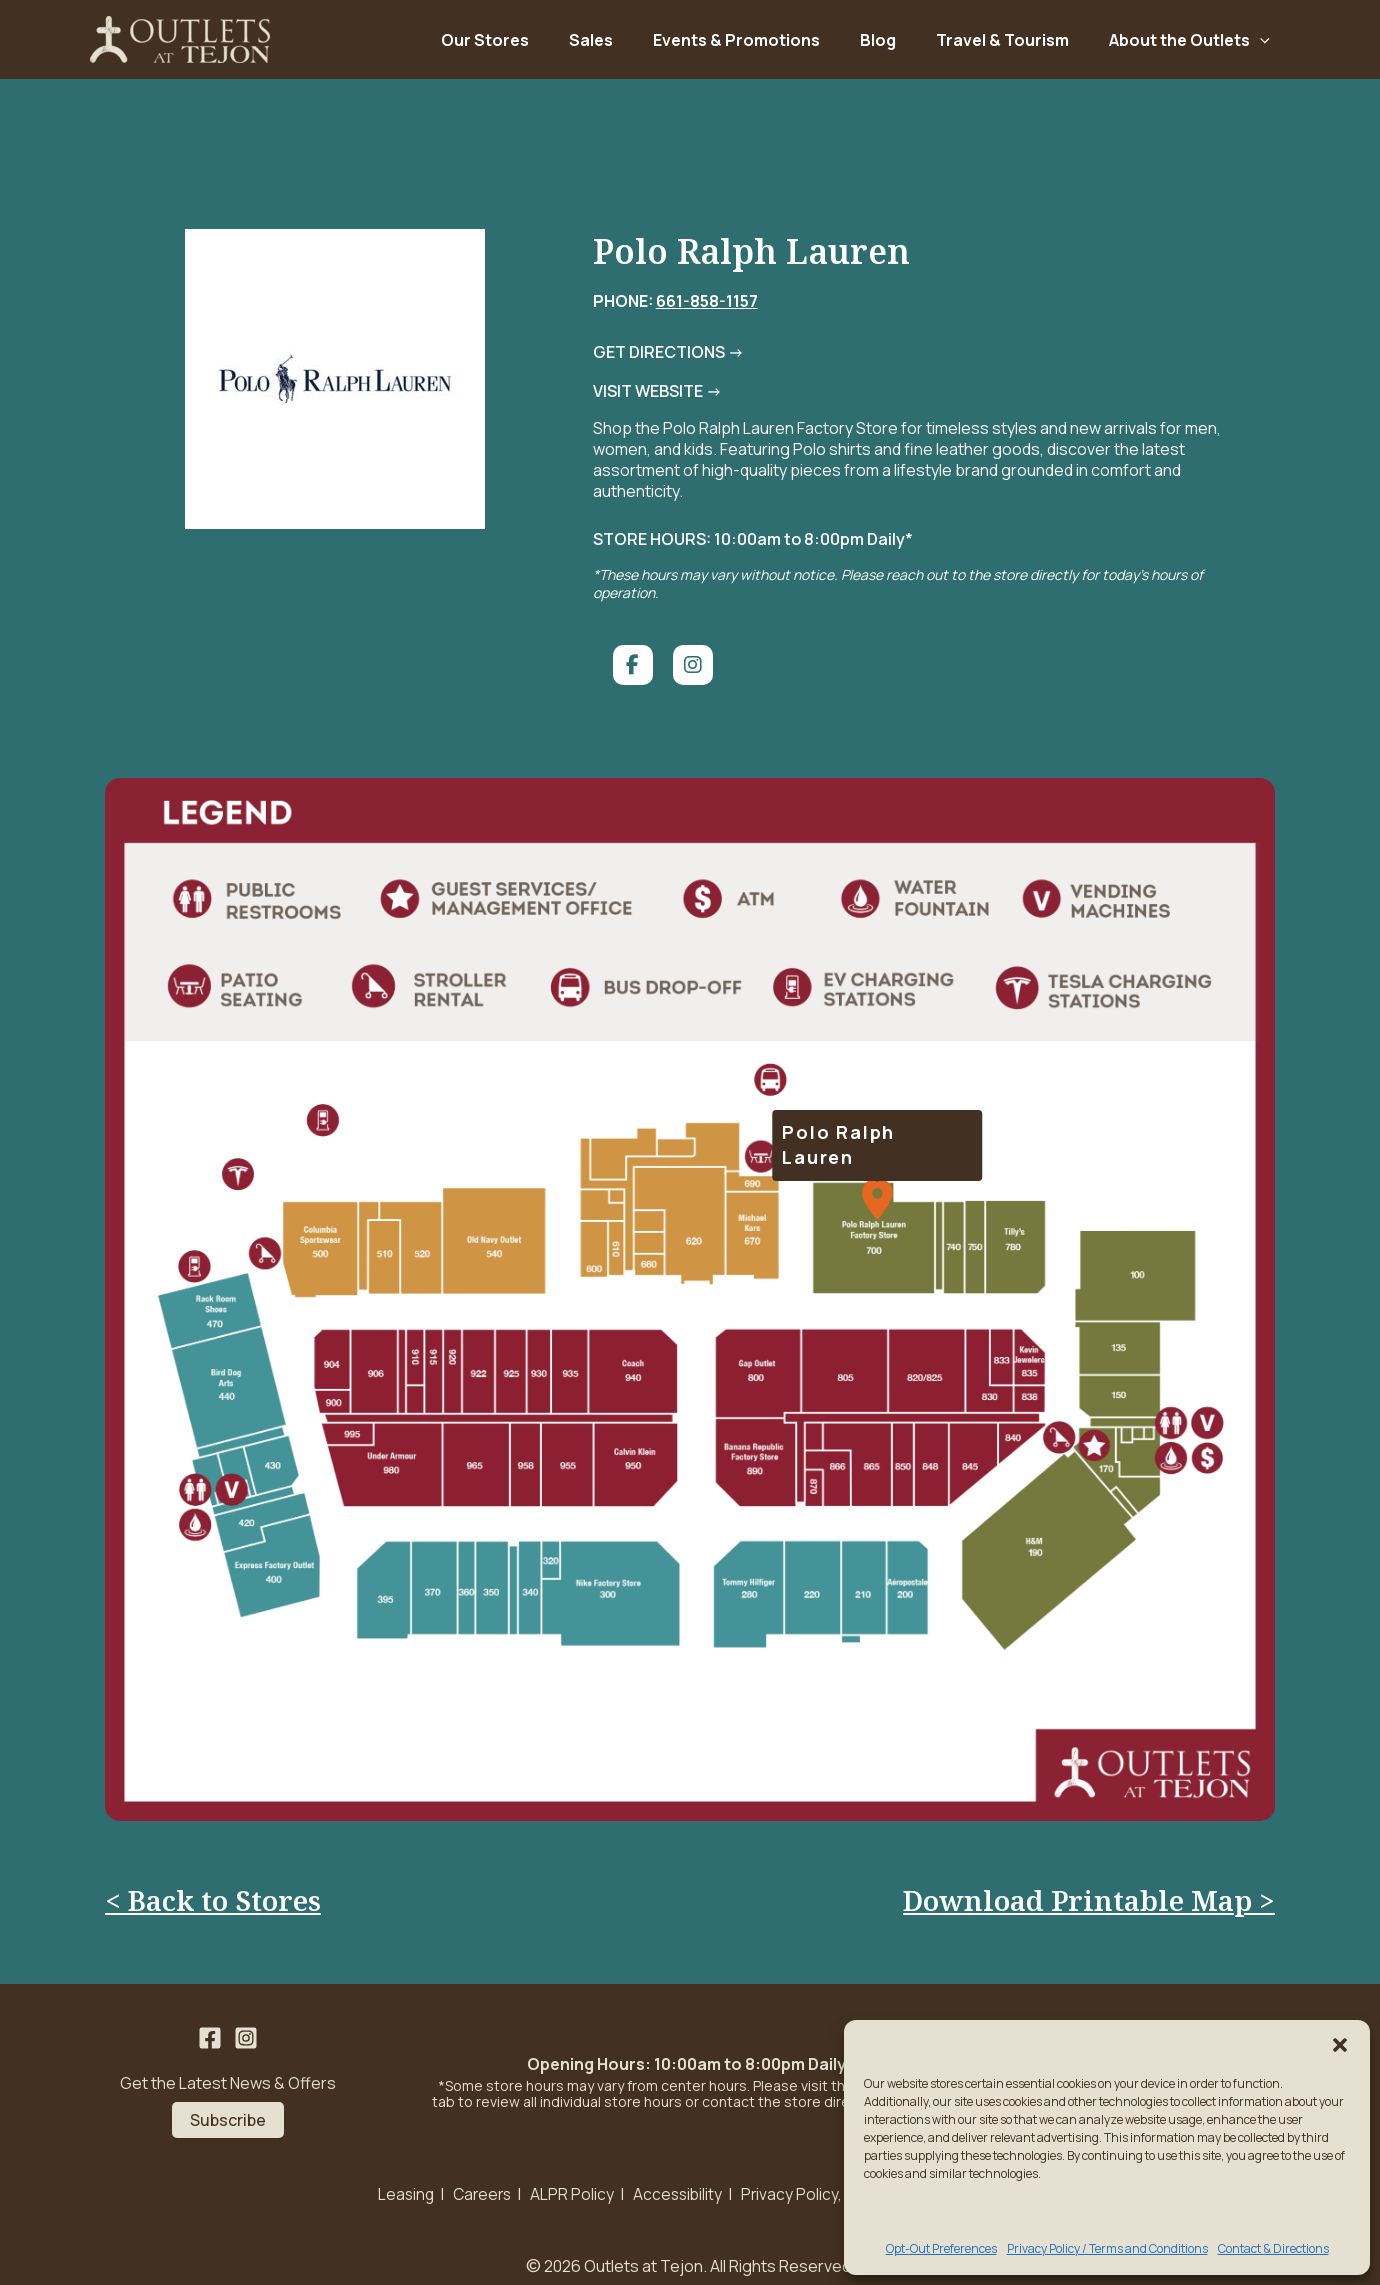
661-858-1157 (699, 312)
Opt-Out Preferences (941, 2248)
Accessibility (678, 2179)
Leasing (400, 2179)
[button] (1340, 2045)
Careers (479, 2179)
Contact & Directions (1273, 2248)
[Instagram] (246, 2024)
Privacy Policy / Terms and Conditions (1107, 2248)
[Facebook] (210, 2024)
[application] (1260, 45)
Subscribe (228, 2105)
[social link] (625, 637)
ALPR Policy (571, 2179)
